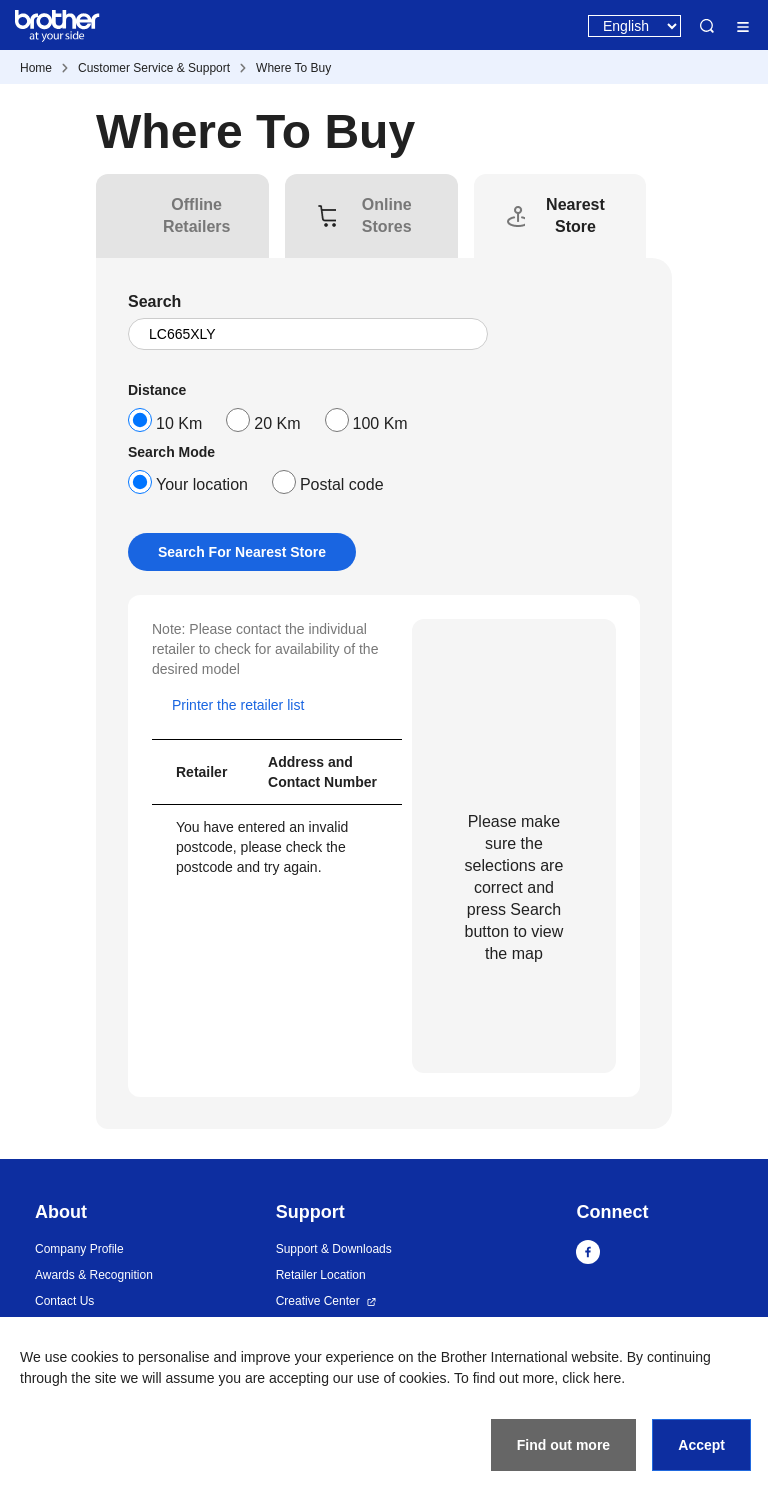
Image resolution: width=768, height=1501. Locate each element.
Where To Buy (293, 68)
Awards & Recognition (94, 1275)
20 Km (277, 423)
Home (36, 68)
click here (591, 1378)
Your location (202, 484)
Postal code (342, 484)
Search (707, 26)
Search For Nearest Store (242, 552)
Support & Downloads (334, 1249)
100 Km (380, 423)
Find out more (563, 1445)
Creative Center (318, 1301)
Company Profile (79, 1249)
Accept (701, 1445)
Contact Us (64, 1301)
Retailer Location (321, 1275)
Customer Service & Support (154, 68)
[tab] (197, 216)
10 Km (179, 423)
